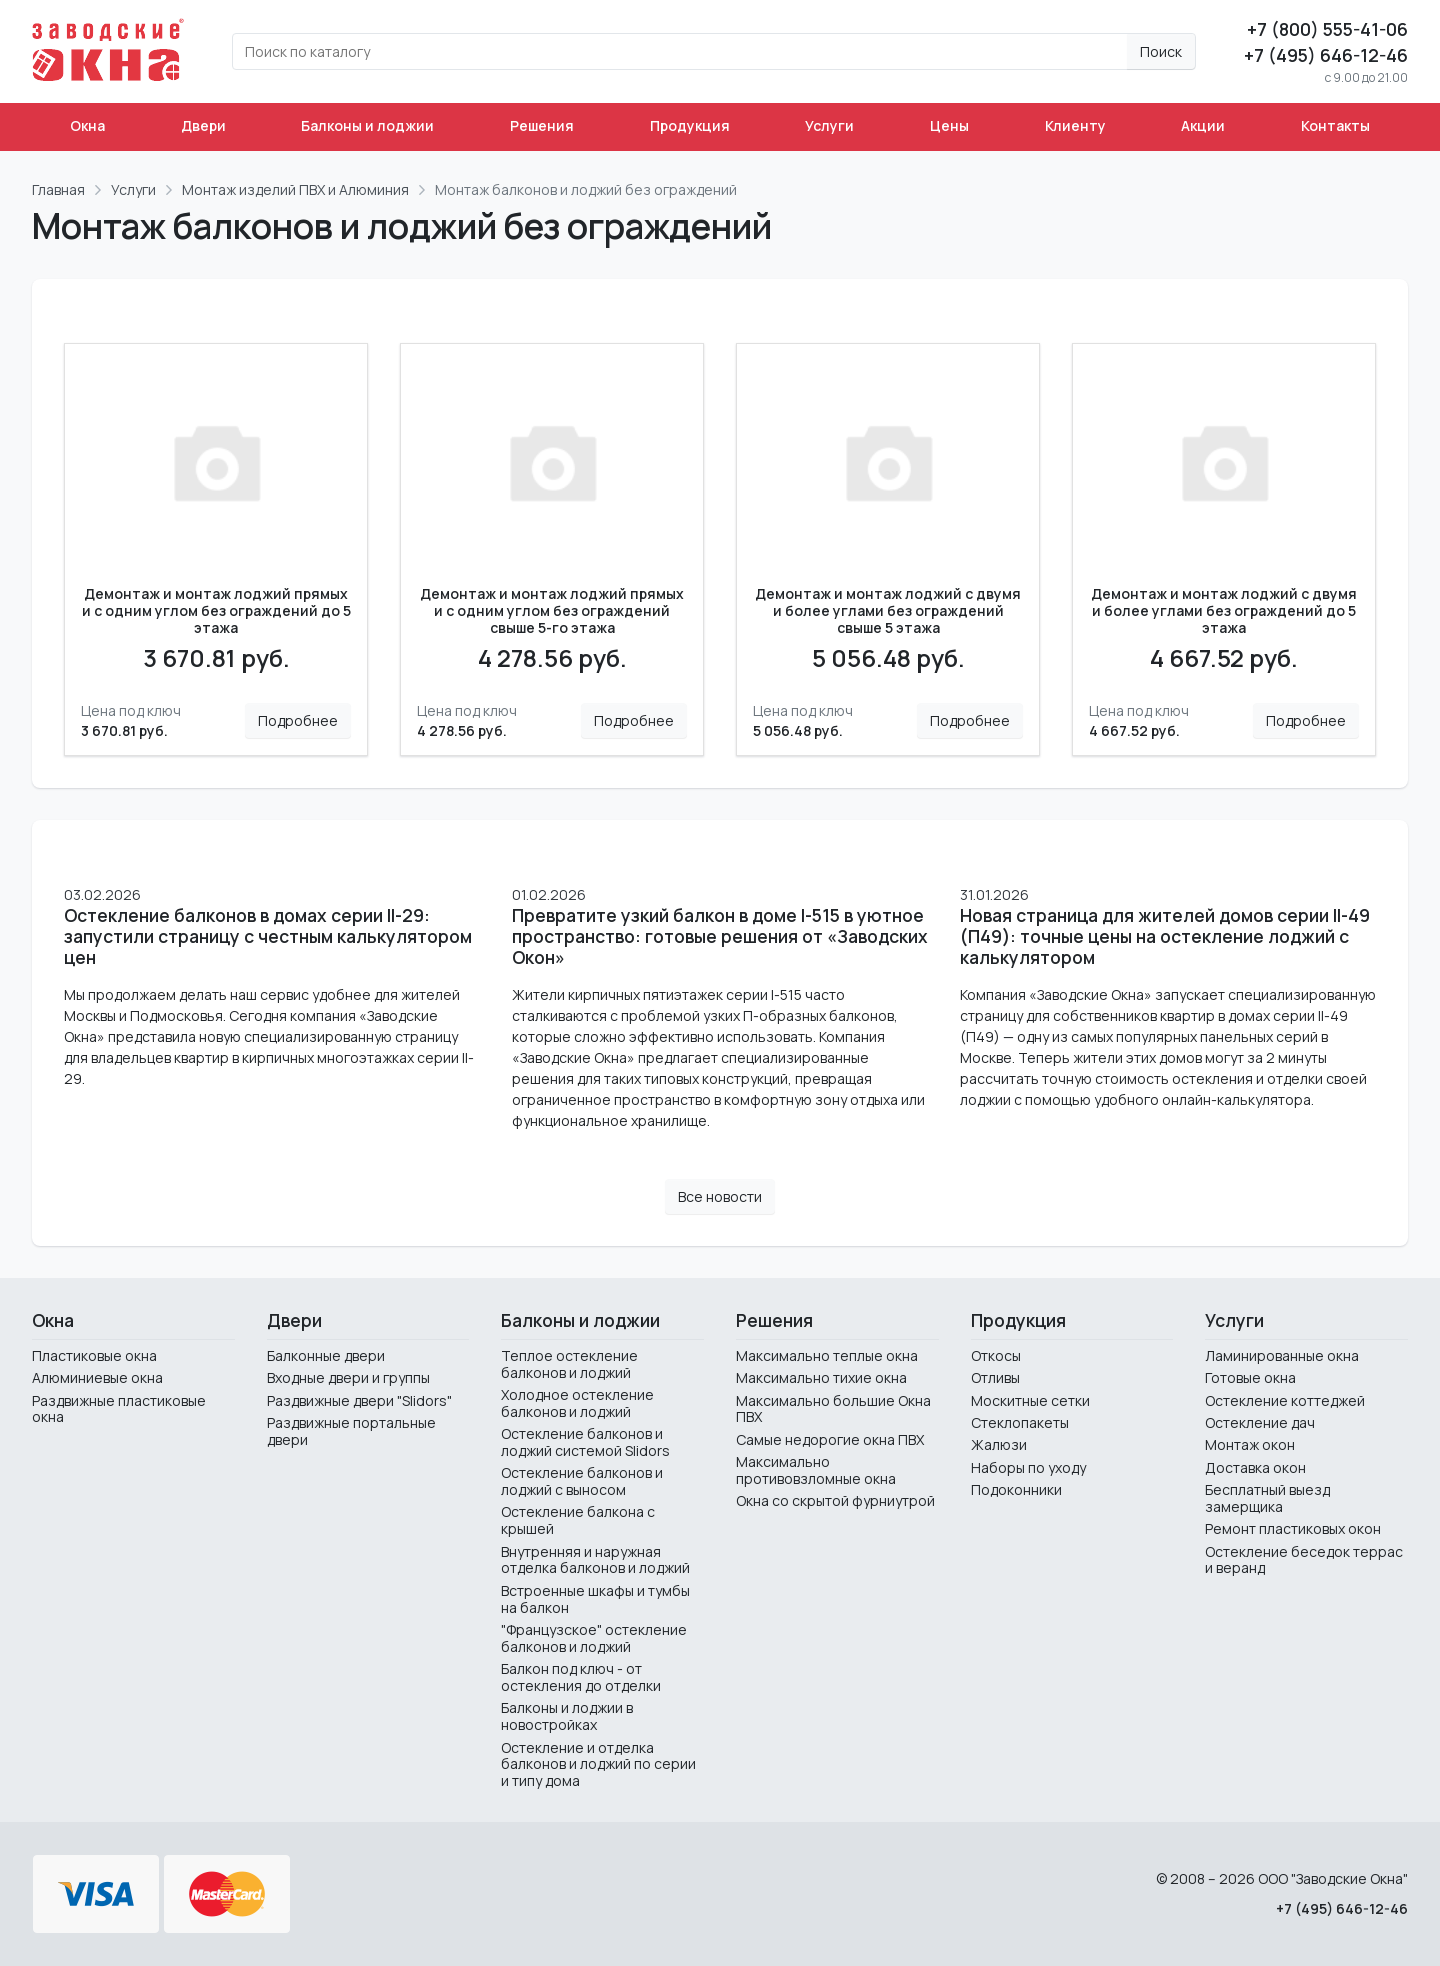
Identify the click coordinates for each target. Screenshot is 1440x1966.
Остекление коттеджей (1285, 1400)
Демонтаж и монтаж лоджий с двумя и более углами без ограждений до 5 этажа (1224, 611)
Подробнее (298, 720)
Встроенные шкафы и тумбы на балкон (595, 1599)
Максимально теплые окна (827, 1355)
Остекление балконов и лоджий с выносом (582, 1481)
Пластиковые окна (94, 1355)
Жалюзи (999, 1444)
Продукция (690, 125)
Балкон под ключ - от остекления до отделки (581, 1677)
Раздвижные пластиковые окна (119, 1409)
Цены (949, 125)
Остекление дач (1260, 1422)
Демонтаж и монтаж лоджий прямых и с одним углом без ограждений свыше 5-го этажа (552, 611)
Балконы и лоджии (367, 125)
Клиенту (1075, 125)
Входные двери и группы (348, 1377)
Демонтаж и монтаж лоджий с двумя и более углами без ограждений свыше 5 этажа (888, 611)
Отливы (995, 1377)
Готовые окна (1250, 1377)
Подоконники (1016, 1489)
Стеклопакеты (1020, 1422)
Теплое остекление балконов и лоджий (569, 1364)
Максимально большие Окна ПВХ (833, 1409)
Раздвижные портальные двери (351, 1431)
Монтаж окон (1250, 1444)
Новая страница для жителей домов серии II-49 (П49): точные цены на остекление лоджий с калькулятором (1165, 936)
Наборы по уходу (1028, 1467)
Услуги (829, 125)
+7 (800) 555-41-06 (1327, 29)
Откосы (996, 1355)
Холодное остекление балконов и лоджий (577, 1403)
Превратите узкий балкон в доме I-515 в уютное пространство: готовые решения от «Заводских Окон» (720, 936)
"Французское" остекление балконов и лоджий (594, 1638)
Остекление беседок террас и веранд (1304, 1560)
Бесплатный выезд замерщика (1267, 1498)
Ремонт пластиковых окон (1293, 1528)
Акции (1203, 125)
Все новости (720, 1196)
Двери (203, 125)
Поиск (1161, 51)
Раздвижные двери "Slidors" (359, 1400)
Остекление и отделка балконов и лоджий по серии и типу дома (598, 1764)
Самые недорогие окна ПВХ (830, 1439)
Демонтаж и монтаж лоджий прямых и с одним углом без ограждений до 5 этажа (216, 611)
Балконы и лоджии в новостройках (567, 1716)
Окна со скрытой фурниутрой (835, 1500)
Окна (87, 125)
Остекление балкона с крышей (578, 1520)
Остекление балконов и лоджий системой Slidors (585, 1442)
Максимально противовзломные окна (816, 1470)
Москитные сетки (1030, 1400)
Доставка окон (1255, 1467)
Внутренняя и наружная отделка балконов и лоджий (595, 1560)
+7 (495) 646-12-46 (1326, 55)
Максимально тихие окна (821, 1377)
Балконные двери (326, 1355)
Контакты (1335, 125)
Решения (542, 125)
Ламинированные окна (1282, 1355)
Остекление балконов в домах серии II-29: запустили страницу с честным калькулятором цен (268, 936)
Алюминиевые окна (97, 1377)
